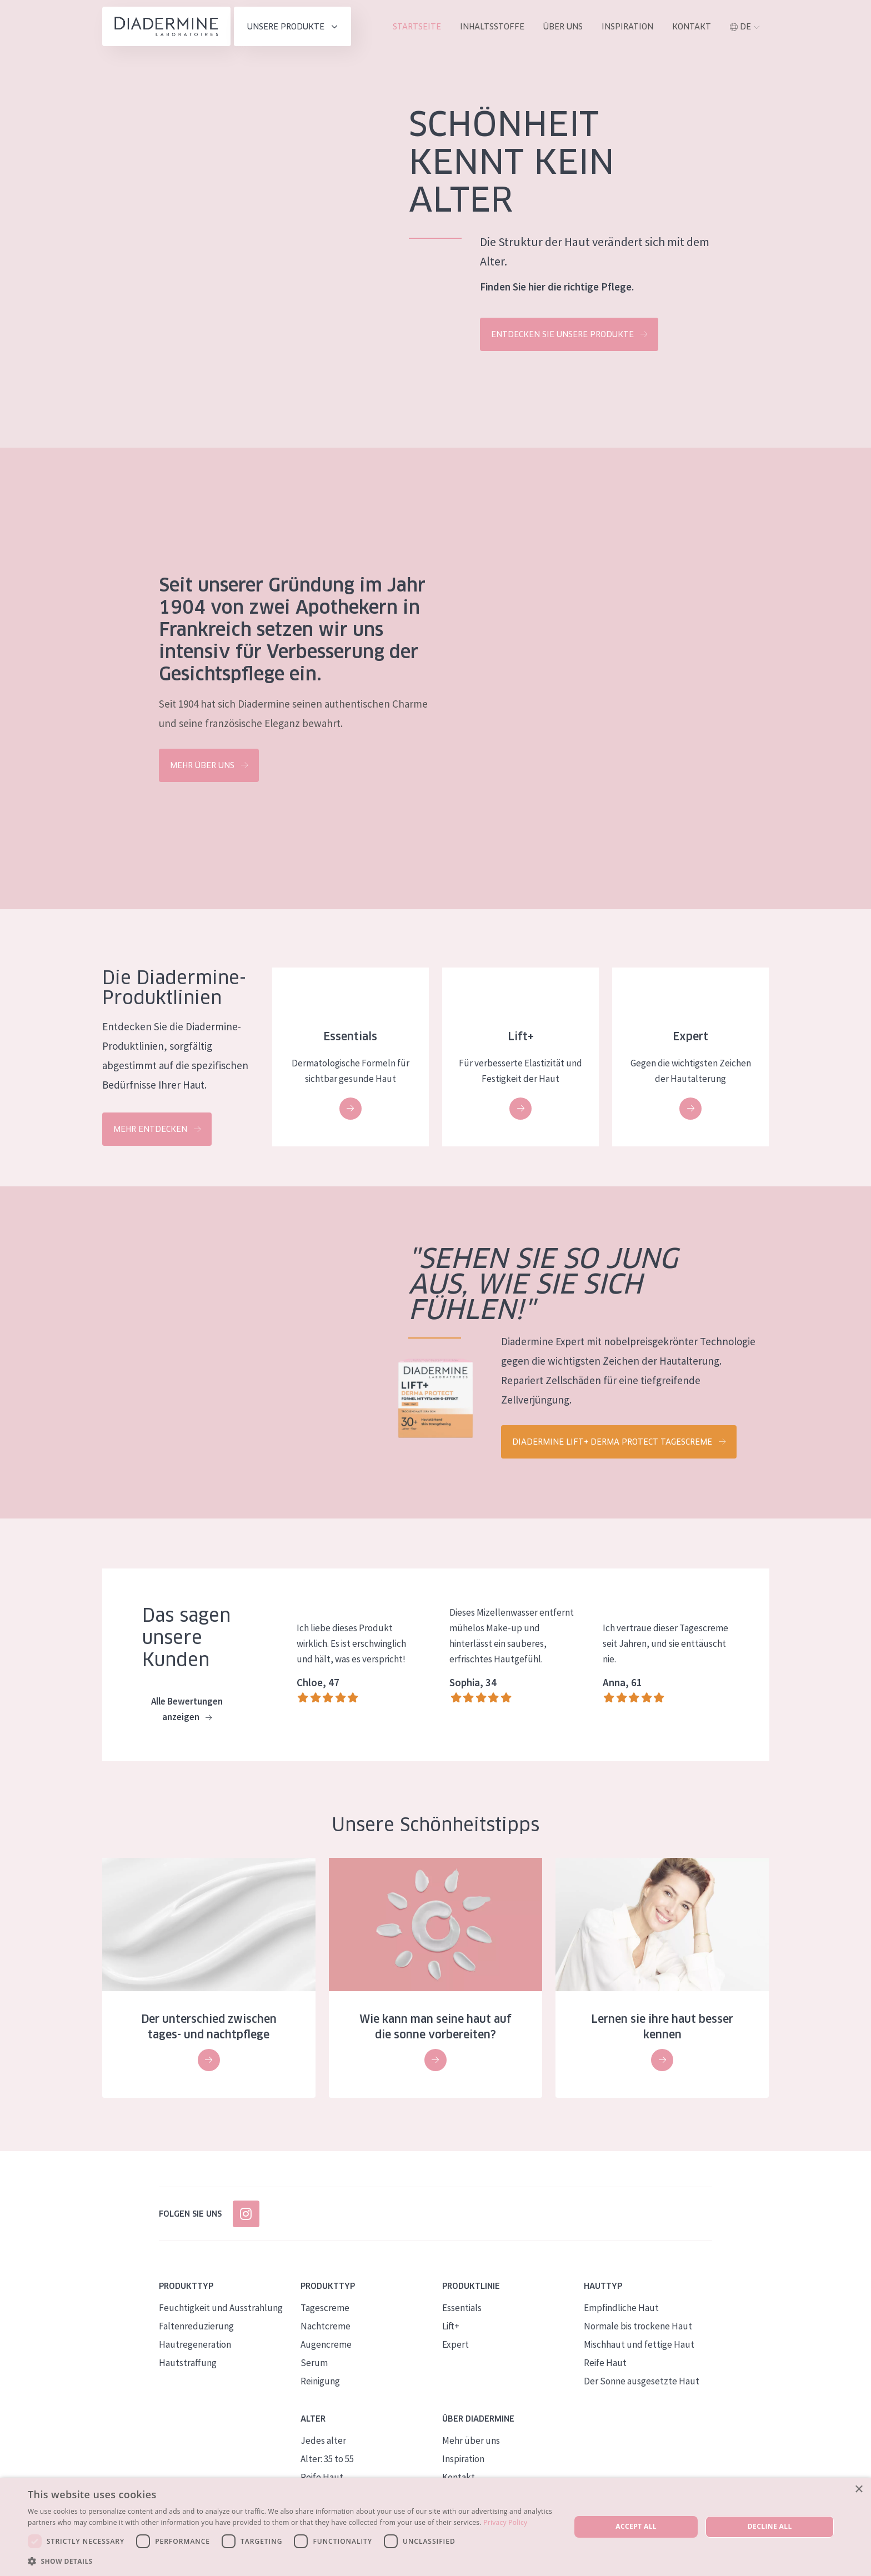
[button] (291, 2561)
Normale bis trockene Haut (638, 2326)
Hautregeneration (195, 2344)
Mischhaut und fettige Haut (639, 2344)
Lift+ (450, 2326)
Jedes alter (323, 2440)
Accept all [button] (636, 2526)
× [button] (858, 2489)
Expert (455, 2344)
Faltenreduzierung (196, 2326)
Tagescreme (325, 2308)
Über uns (563, 27)
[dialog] (435, 2527)
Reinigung (320, 2381)
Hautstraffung (188, 2363)
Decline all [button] (770, 2526)
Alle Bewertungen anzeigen (187, 1710)
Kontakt (691, 27)
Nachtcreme (326, 2326)
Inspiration (627, 27)
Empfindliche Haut (621, 2308)
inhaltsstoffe (492, 27)
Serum (314, 2363)
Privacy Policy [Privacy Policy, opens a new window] (505, 2522)
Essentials (462, 2308)
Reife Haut (605, 2363)
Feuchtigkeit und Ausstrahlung (221, 2308)
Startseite (417, 27)
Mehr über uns (471, 2440)
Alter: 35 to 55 (327, 2459)
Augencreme (326, 2344)
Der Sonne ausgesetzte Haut (641, 2381)
